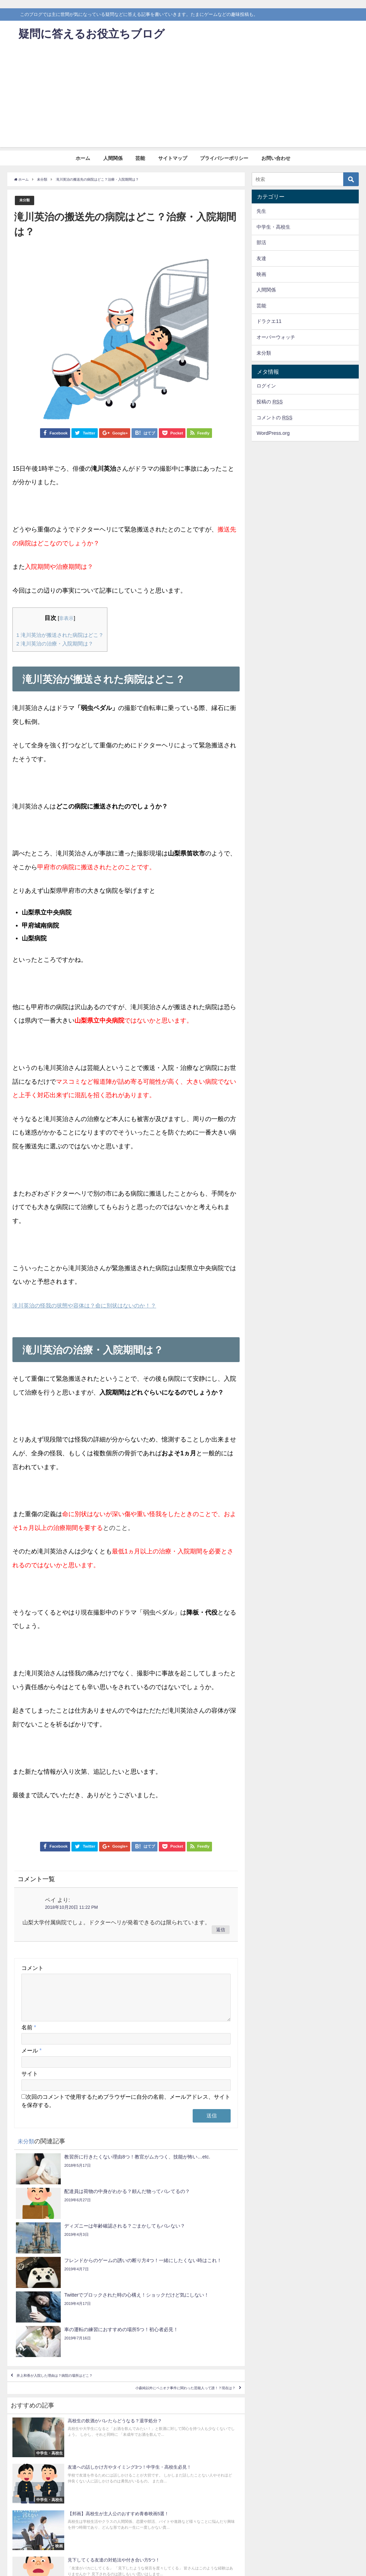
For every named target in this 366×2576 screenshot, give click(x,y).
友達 (261, 258)
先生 (261, 211)
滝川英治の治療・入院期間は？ (59, 644)
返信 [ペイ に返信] (220, 1930)
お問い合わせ (275, 158)
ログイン (266, 385)
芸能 (140, 158)
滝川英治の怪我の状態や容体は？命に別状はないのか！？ (93, 1306)
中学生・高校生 (273, 226)
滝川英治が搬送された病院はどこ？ (65, 635)
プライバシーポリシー (224, 158)
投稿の (270, 401)
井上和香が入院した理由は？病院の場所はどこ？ (81, 2284)
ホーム (83, 158)
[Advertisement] (183, 98)
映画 (261, 274)
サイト (29, 2082)
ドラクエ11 (269, 321)
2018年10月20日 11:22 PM (71, 1907)
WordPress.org (273, 433)
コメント (32, 1968)
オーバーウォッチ (276, 337)
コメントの (274, 417)
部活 (261, 242)
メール (31, 2059)
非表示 (72, 618)
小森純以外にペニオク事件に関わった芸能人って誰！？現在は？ (152, 2304)
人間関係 (113, 158)
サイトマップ (172, 158)
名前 (28, 2036)
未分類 (26, 200)
